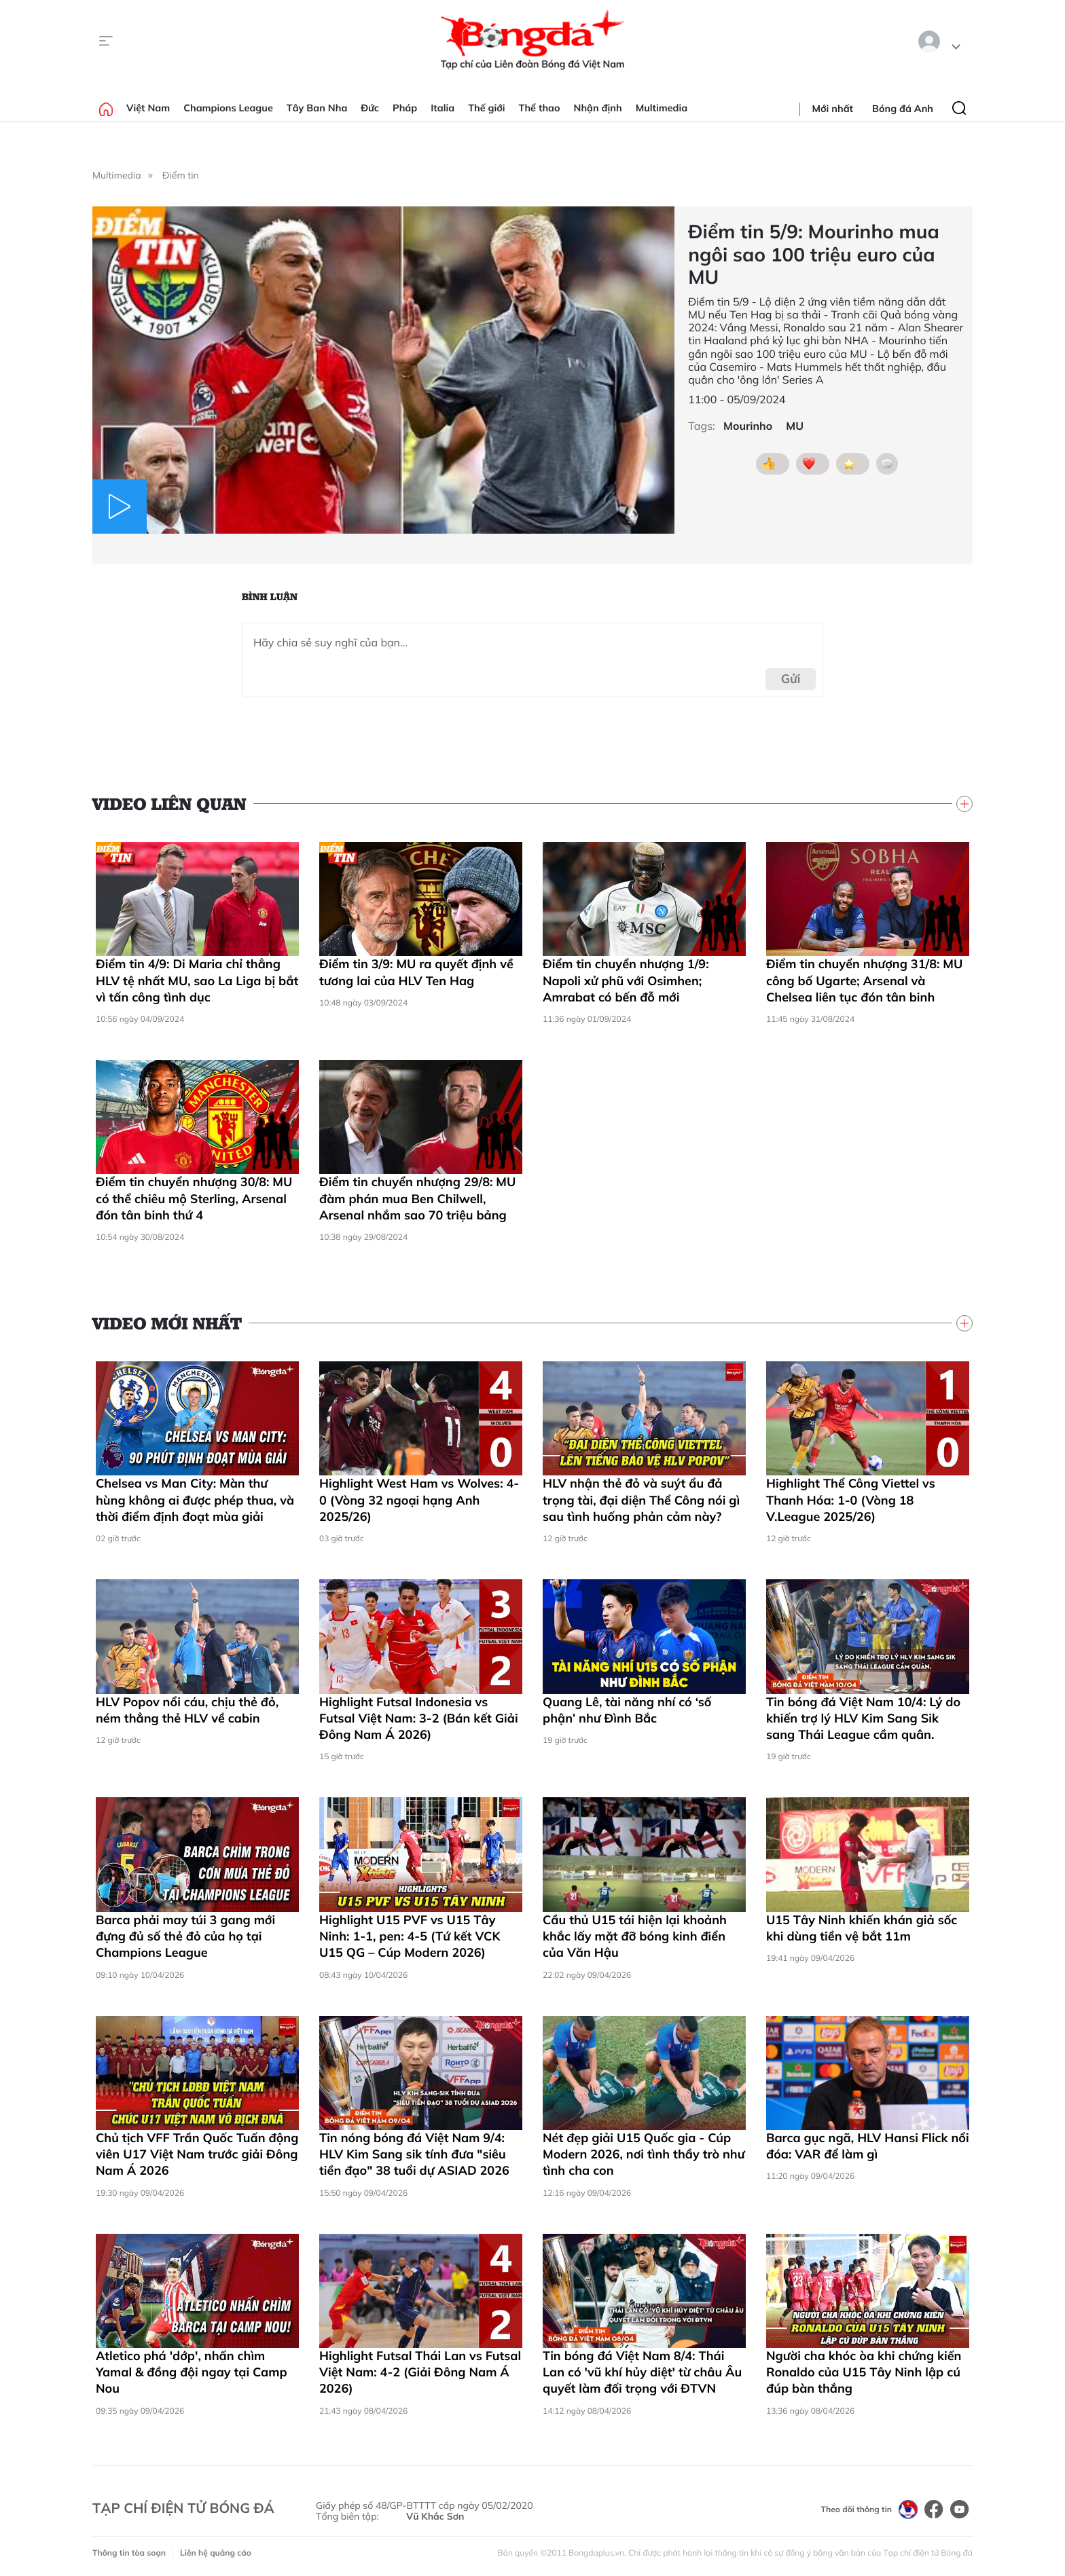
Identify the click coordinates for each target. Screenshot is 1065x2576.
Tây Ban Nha (317, 108)
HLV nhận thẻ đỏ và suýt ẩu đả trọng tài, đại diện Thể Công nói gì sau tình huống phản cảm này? (641, 1499)
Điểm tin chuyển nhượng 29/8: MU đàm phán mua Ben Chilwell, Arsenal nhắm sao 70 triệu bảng (417, 1198)
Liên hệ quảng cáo (215, 2552)
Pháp (405, 108)
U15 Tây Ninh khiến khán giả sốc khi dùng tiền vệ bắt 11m (861, 1928)
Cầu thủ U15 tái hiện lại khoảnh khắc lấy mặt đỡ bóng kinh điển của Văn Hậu (635, 1936)
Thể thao (539, 108)
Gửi (791, 678)
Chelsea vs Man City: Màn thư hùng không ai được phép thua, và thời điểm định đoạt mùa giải (195, 1499)
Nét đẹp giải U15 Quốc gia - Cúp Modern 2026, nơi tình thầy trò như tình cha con (643, 2154)
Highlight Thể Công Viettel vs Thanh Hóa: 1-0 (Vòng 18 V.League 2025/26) (850, 1499)
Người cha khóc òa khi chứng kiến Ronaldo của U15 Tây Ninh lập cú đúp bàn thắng (863, 2372)
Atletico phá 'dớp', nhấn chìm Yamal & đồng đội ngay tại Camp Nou (191, 2372)
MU (795, 426)
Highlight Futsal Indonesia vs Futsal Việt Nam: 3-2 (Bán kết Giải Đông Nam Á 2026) (418, 1718)
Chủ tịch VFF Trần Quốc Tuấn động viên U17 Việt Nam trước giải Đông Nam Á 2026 (197, 2154)
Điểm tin (180, 175)
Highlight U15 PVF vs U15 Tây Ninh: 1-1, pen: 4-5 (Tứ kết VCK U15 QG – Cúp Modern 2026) (409, 1936)
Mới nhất (832, 109)
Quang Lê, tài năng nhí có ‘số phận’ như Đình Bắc (627, 1710)
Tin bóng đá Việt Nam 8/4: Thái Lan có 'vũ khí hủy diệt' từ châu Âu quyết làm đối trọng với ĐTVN (642, 2372)
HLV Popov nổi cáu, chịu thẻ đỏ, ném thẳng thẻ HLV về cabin (187, 1710)
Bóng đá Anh (902, 109)
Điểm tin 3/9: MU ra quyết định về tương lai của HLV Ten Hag (416, 972)
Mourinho (747, 426)
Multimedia (662, 108)
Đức (370, 108)
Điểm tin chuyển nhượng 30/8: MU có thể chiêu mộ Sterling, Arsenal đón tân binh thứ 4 (194, 1198)
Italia (442, 108)
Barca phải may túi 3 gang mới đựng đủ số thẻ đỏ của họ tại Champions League (185, 1936)
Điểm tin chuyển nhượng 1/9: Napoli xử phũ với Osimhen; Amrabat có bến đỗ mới (626, 980)
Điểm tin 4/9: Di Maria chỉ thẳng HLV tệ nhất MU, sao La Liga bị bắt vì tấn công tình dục (197, 980)
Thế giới (486, 108)
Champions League (228, 108)
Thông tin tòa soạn (129, 2552)
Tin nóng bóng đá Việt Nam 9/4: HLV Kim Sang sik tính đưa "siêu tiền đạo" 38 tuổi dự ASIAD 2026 (414, 2154)
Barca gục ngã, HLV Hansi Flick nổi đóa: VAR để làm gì (867, 2146)
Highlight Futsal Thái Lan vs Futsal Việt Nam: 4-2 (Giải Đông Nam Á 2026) (420, 2372)
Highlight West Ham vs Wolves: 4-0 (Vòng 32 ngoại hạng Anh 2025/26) (419, 1499)
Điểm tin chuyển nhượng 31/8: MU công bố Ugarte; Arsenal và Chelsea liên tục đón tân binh (864, 980)
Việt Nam (148, 108)
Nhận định (598, 108)
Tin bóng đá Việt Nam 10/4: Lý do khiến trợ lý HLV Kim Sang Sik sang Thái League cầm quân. (863, 1718)
